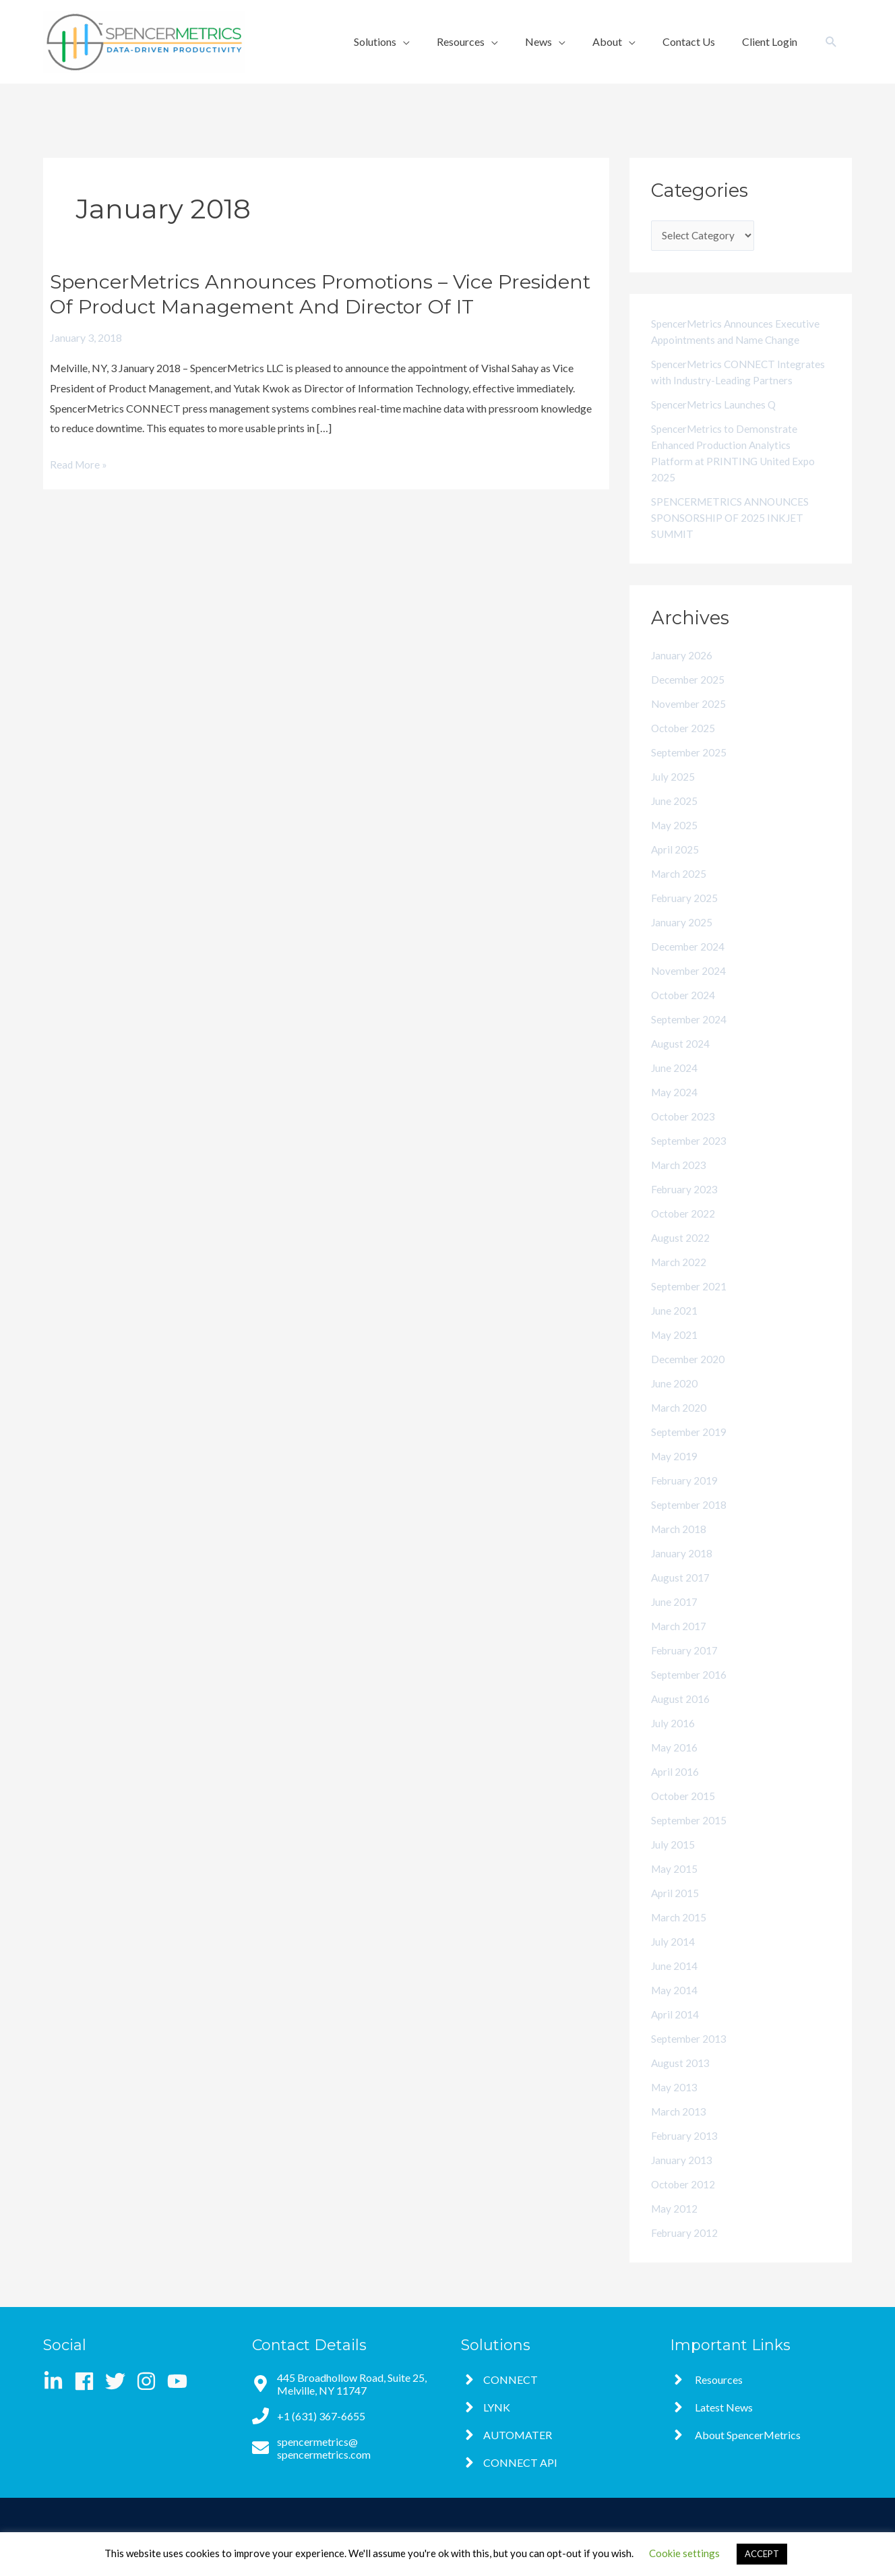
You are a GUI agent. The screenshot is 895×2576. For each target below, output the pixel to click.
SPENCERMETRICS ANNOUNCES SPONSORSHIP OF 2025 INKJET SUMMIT (734, 535)
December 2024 (689, 963)
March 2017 (679, 1643)
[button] (831, 42)
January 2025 (682, 939)
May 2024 (675, 1109)
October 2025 (684, 745)
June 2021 (674, 1327)
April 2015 (675, 1910)
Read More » (79, 464)
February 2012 (685, 2250)
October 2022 (684, 1230)
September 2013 (690, 2055)
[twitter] (119, 2381)
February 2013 (685, 2153)
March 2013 (679, 2128)
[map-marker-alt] (343, 2384)
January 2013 (682, 2177)
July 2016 (673, 1740)
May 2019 (675, 1473)
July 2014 (673, 1958)
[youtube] (180, 2381)
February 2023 (685, 1206)
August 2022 (680, 1255)
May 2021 (675, 1352)
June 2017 (674, 1619)
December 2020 (689, 1376)
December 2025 (689, 696)
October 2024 (684, 1012)
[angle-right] (499, 2379)
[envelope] (343, 2448)
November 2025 (689, 721)
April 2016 (675, 1789)
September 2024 (690, 1036)
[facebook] (88, 2381)
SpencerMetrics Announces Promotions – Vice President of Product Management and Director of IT (322, 294)
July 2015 (673, 1861)
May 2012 (675, 2225)
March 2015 (679, 1934)
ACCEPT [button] (762, 2553)
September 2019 (690, 1449)
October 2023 (684, 1133)
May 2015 (675, 1886)
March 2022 (679, 1279)
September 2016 (690, 1691)
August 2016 (680, 1716)
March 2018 (679, 1546)
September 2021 (690, 1303)
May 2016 (675, 1764)
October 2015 (684, 1813)
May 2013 (675, 2104)
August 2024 (680, 1060)
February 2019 (685, 1497)
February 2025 (685, 915)
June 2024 (674, 1085)
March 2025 (679, 891)
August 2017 (680, 1594)
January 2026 (682, 672)
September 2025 (690, 769)
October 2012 (684, 2201)
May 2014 (675, 2007)
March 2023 (679, 1182)
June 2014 (674, 1983)
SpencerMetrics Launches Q (715, 421)
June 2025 (674, 818)
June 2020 (674, 1400)
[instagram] (150, 2381)
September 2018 (690, 1522)
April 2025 (675, 866)
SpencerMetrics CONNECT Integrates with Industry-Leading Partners (726, 381)
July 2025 (673, 793)
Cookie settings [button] (684, 2553)
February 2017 (685, 1667)
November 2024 (689, 988)
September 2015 (690, 1837)
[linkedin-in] (57, 2381)
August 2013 (680, 2080)
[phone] (308, 2415)
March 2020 (679, 1424)
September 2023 (690, 1157)
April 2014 (675, 2031)
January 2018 (682, 1570)
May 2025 (675, 842)
